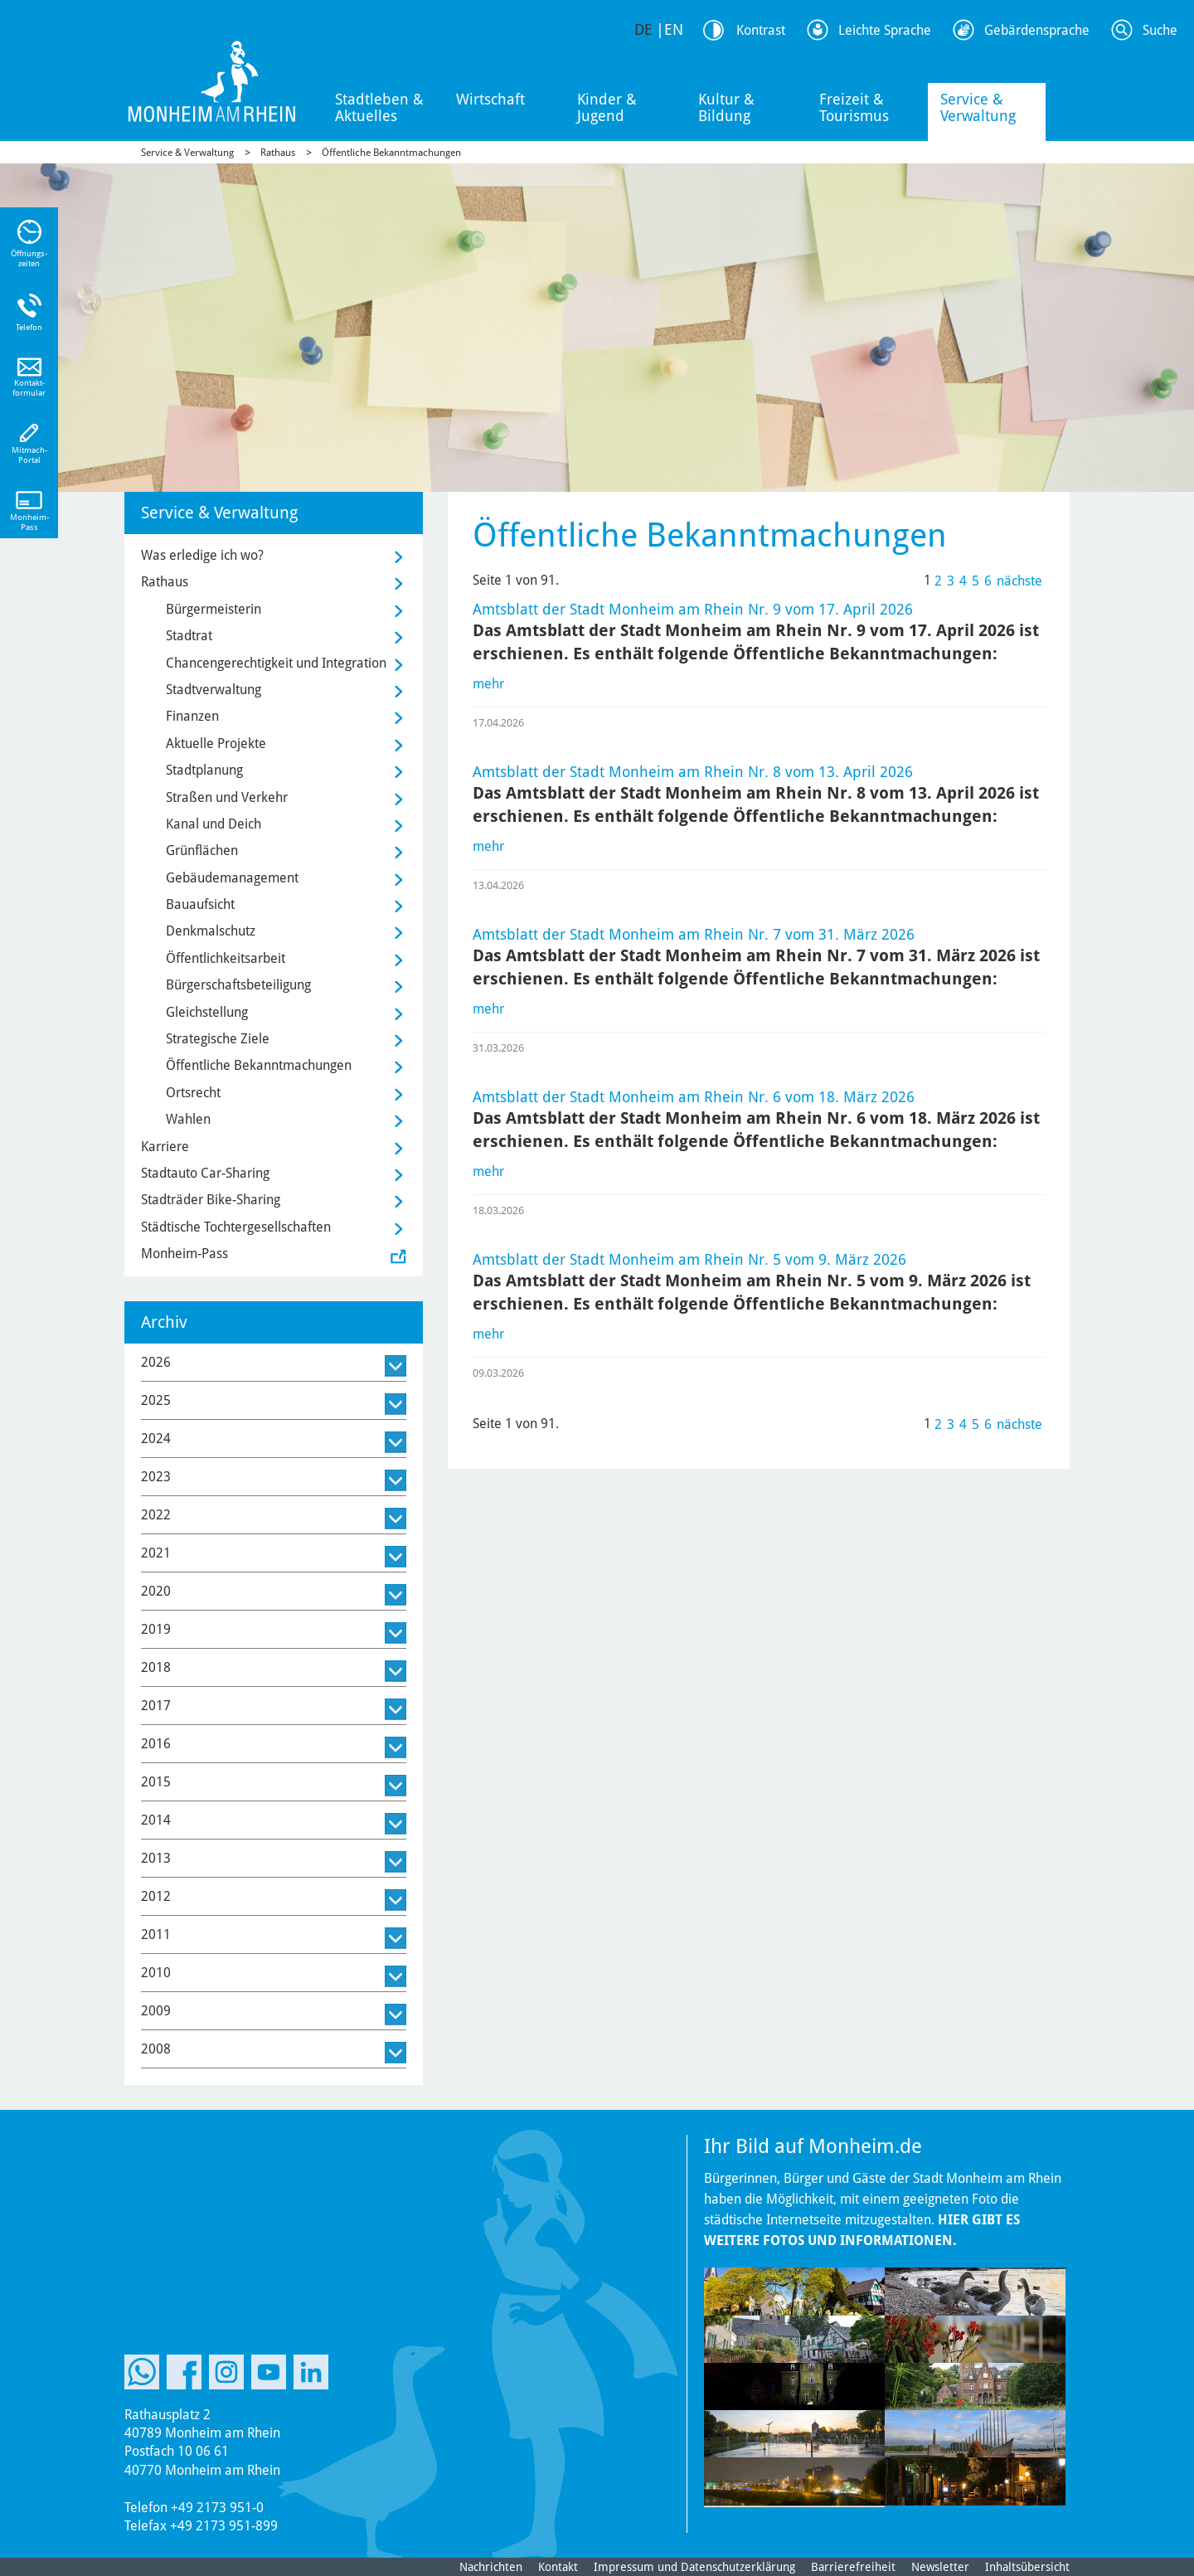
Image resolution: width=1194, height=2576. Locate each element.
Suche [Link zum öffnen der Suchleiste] (1160, 30)
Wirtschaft (490, 99)
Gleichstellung (207, 1012)
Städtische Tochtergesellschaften (236, 1227)
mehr (488, 684)
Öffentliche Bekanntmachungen (391, 152)
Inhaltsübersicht (1027, 2567)
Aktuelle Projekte (216, 743)
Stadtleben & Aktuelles (379, 107)
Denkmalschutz (210, 931)
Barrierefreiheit (853, 2567)
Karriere (165, 1146)
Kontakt (558, 2567)
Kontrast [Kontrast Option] (760, 30)
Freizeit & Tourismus (854, 107)
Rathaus (277, 152)
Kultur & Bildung (726, 107)
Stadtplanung (204, 770)
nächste (1019, 581)
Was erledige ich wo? (202, 555)
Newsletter (940, 2567)
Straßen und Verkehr (227, 797)
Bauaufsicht (200, 904)
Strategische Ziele (217, 1039)
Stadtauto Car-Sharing (205, 1173)
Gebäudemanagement (232, 878)
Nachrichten (490, 2567)
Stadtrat (189, 636)
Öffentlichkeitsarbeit (225, 958)
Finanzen (192, 716)
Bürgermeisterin (213, 609)
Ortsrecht (193, 1093)
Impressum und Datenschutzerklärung (694, 2567)
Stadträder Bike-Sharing (210, 1200)
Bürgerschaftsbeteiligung (238, 985)
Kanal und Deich (213, 824)
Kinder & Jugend (607, 107)
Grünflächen (202, 850)
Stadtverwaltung (213, 689)
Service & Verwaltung (978, 107)
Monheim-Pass (184, 1253)
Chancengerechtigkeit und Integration (276, 663)
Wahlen (188, 1119)
